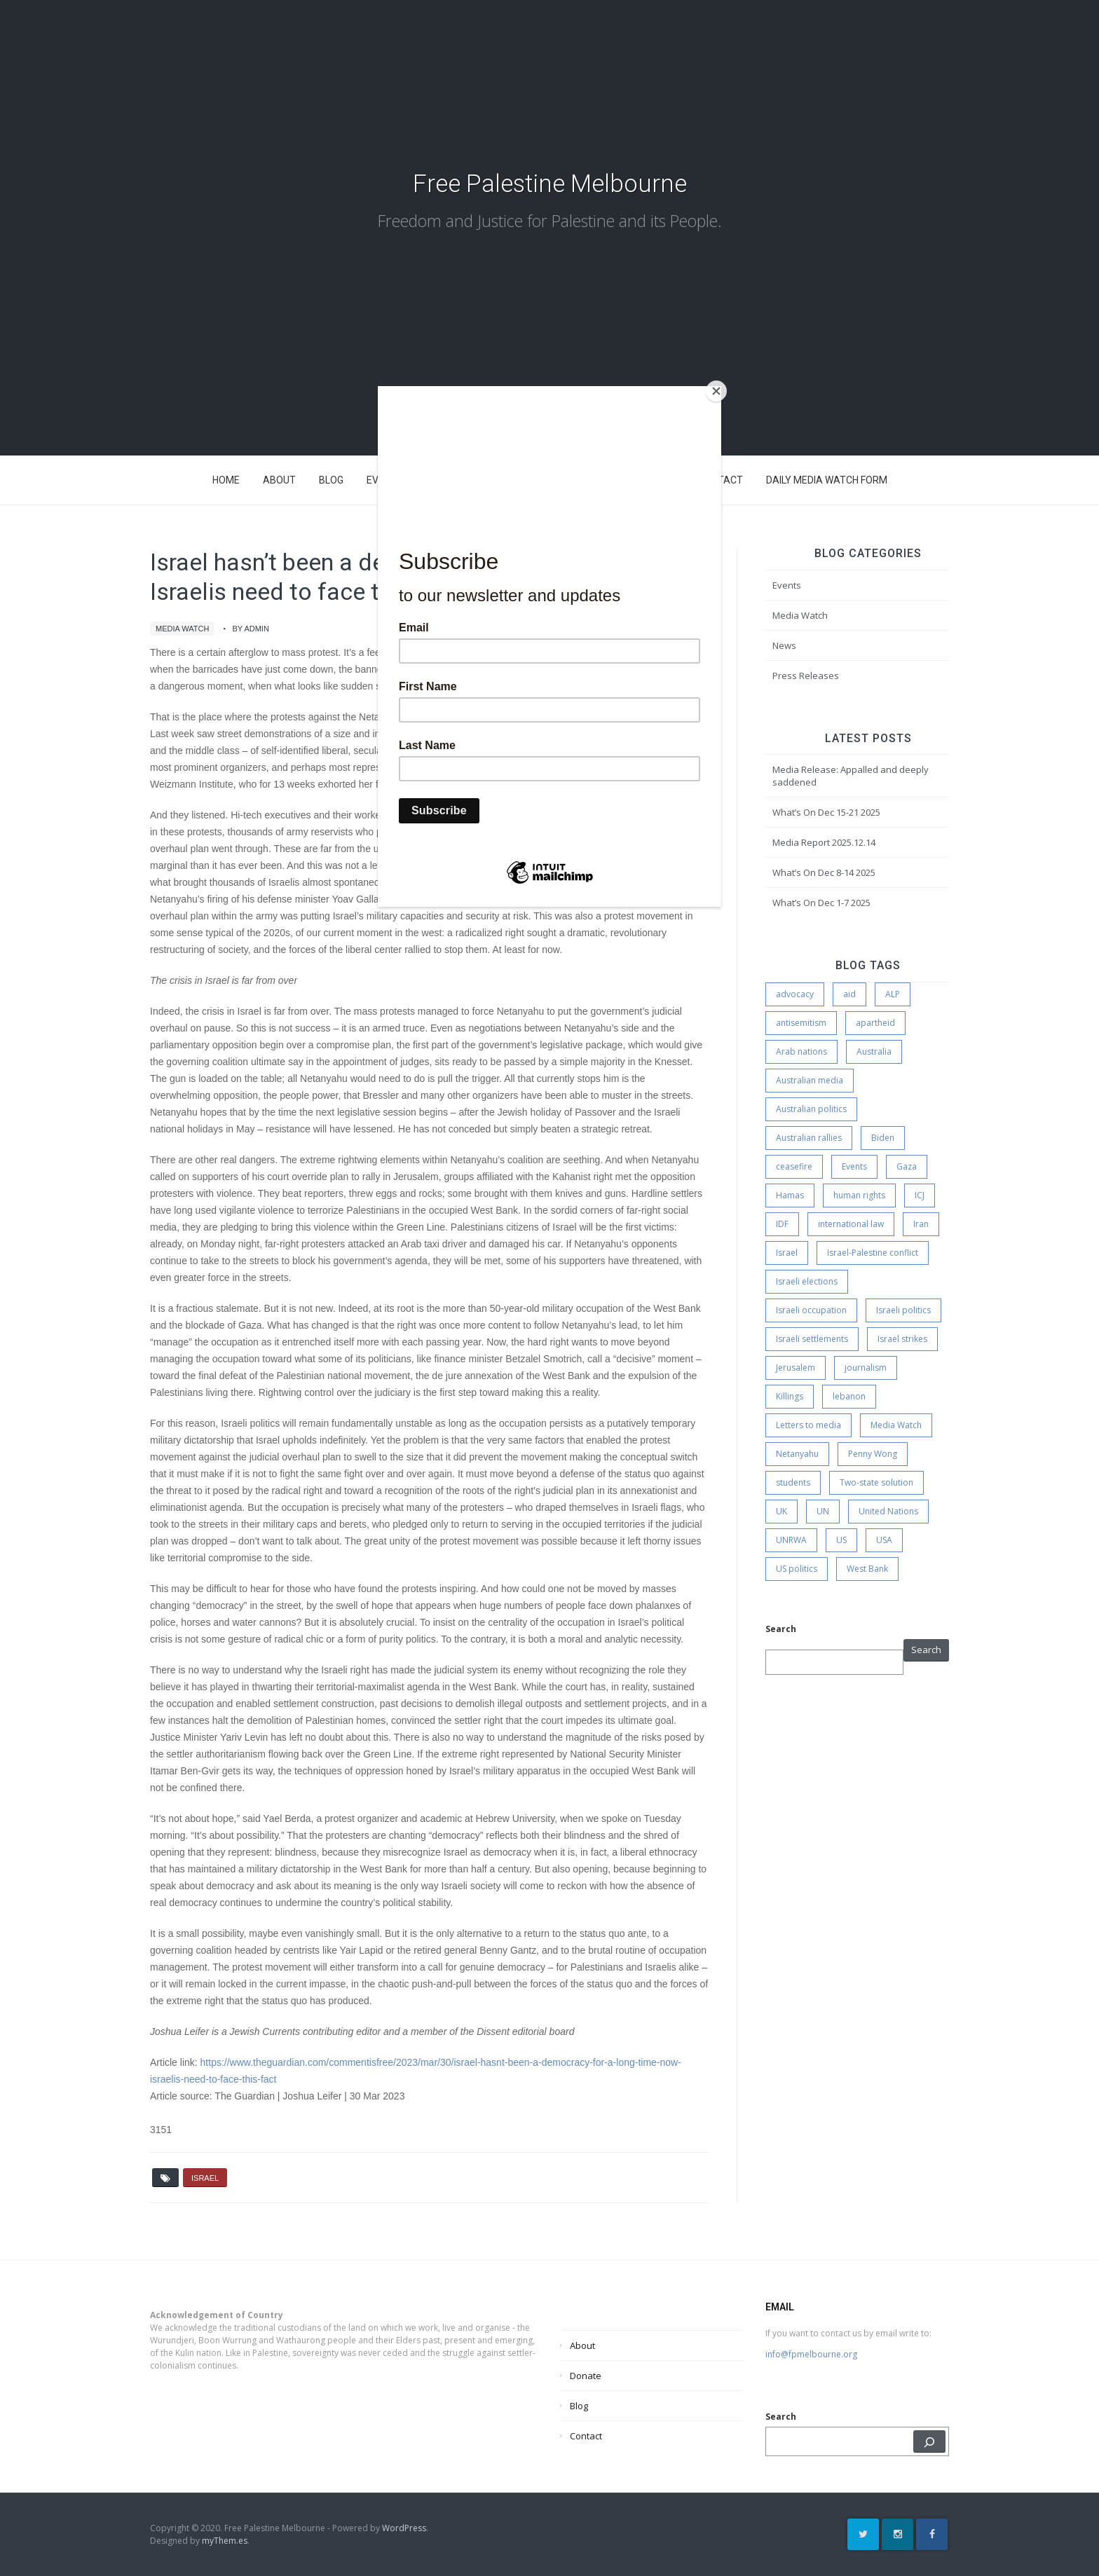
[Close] (717, 389)
